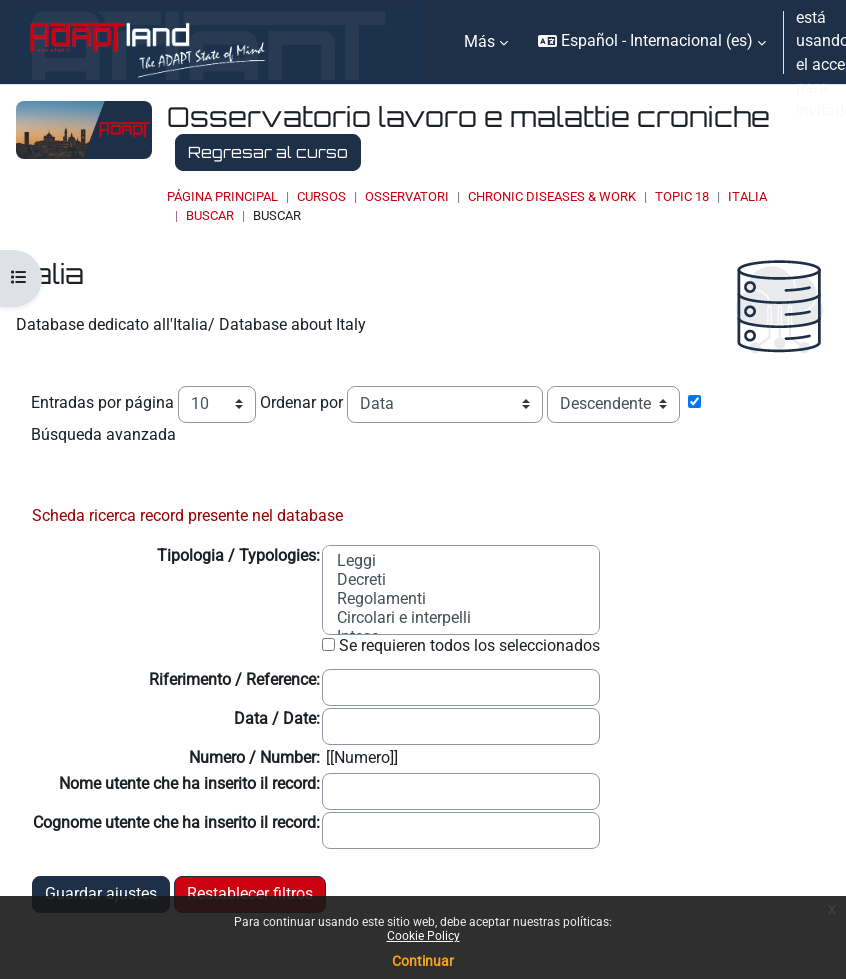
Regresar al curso (268, 152)
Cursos (321, 196)
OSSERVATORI (407, 196)
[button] (651, 42)
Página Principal (222, 196)
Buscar (210, 215)
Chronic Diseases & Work (552, 196)
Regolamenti (381, 599)
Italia (747, 196)
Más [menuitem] (479, 42)
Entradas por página (102, 403)
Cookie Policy (423, 936)
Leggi (356, 561)
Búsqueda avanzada (103, 435)
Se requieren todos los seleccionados (469, 646)
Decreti (361, 580)
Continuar (423, 961)
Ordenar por (301, 403)
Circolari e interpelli (404, 618)
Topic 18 (682, 196)
